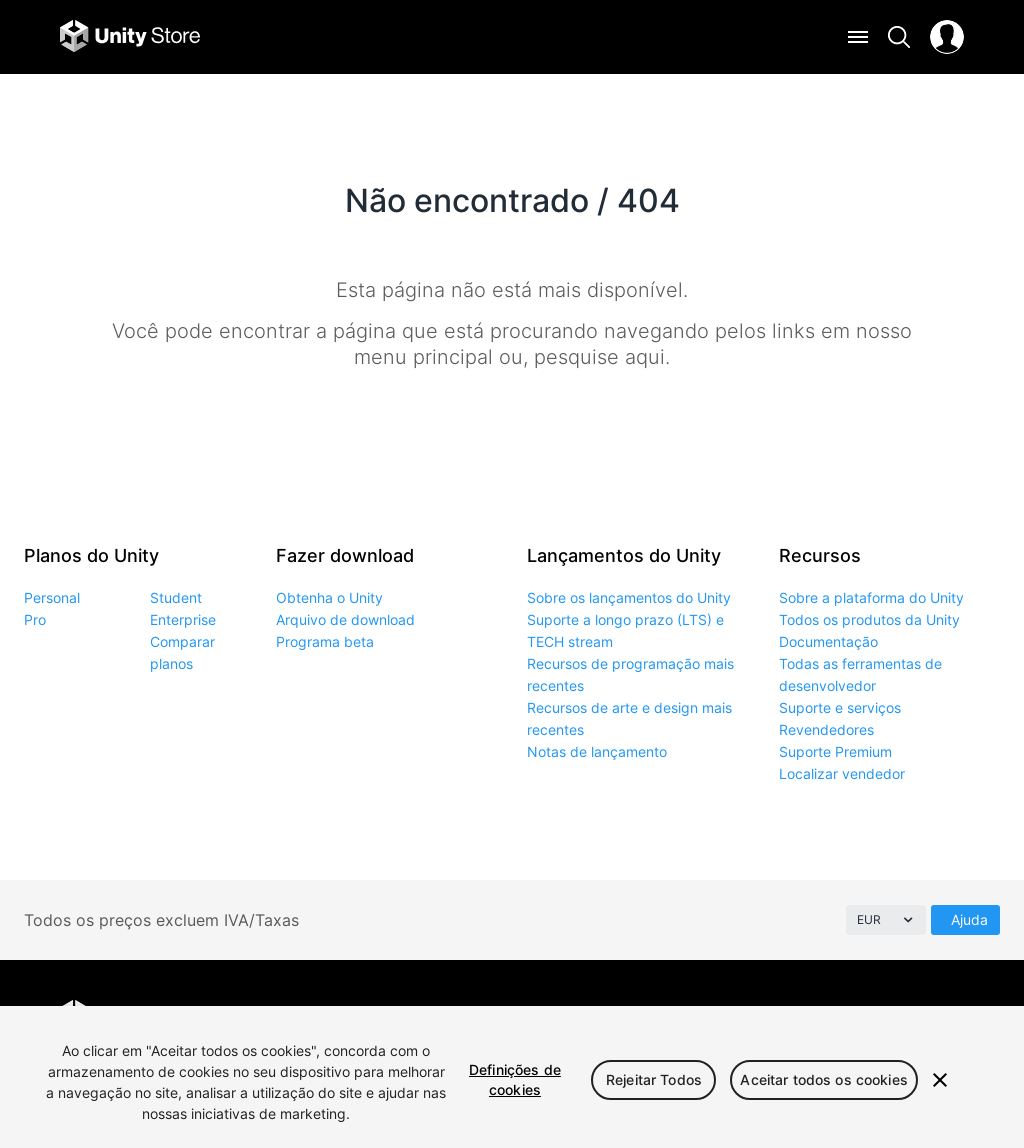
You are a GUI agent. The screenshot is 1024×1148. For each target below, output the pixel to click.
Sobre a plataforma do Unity (871, 597)
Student (176, 597)
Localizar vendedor (842, 773)
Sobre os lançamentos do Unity (629, 597)
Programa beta (325, 641)
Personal (52, 597)
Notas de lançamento (597, 751)
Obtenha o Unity (329, 597)
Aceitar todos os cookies (823, 1079)
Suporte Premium (835, 751)
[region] (512, 1077)
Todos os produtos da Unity (869, 619)
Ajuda (969, 919)
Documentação (828, 641)
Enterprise (183, 619)
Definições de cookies (515, 1079)
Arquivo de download (345, 619)
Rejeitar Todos (654, 1079)
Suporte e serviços (840, 707)
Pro (35, 619)
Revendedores (826, 729)
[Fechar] (940, 1080)
